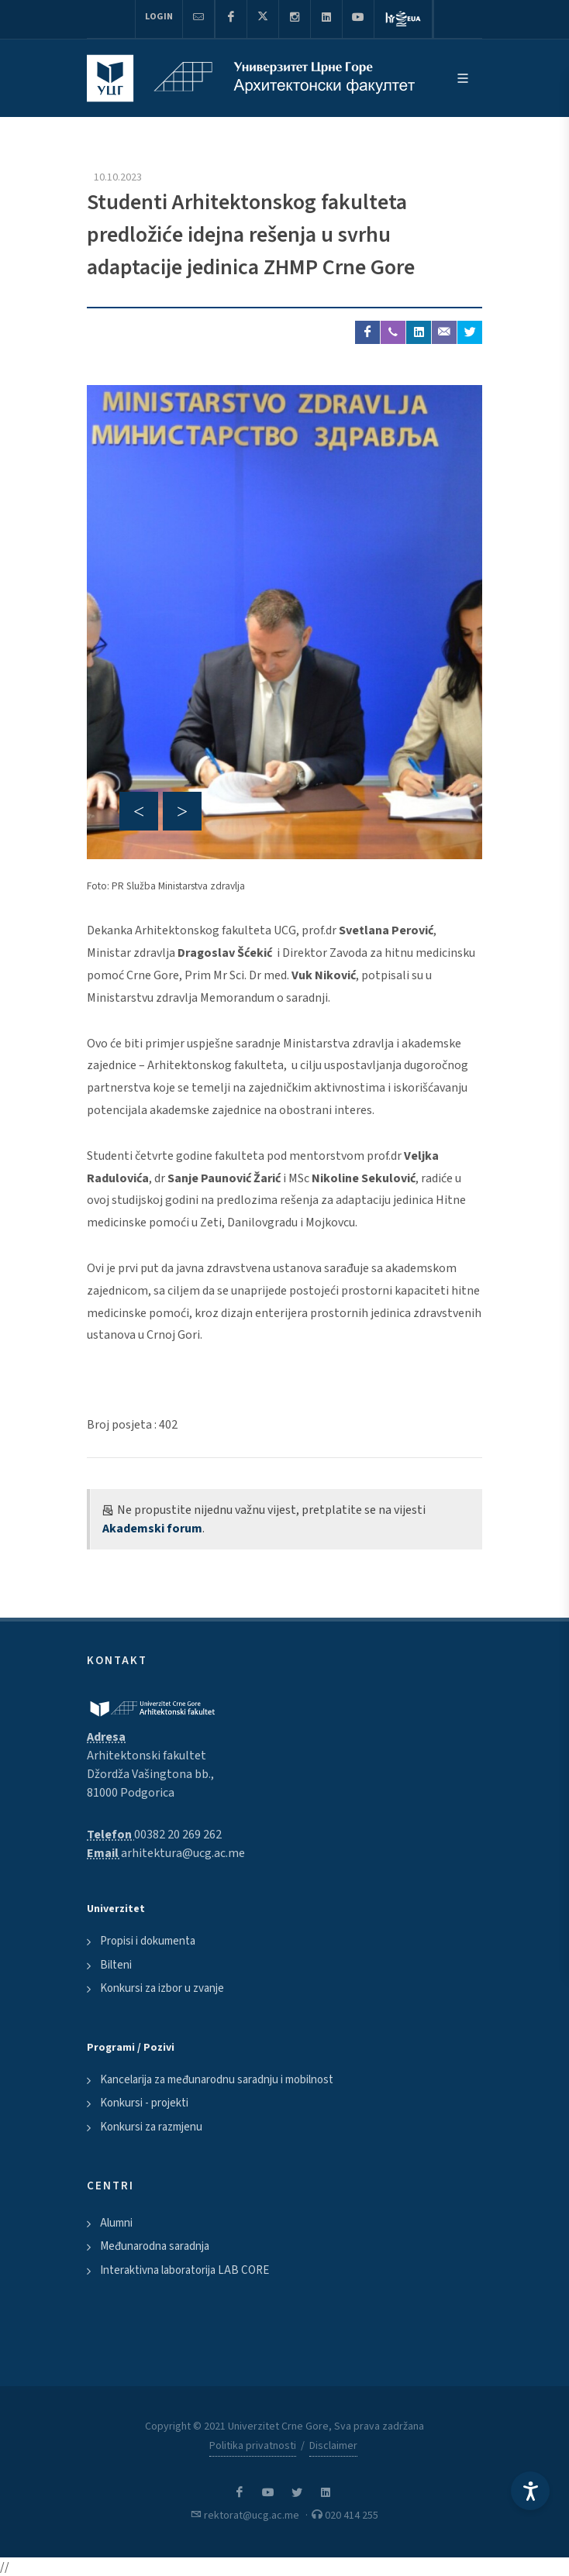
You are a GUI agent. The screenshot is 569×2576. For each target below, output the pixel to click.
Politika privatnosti (252, 2446)
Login (159, 16)
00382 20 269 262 (178, 1834)
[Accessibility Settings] (530, 2490)
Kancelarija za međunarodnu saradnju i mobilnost (216, 2080)
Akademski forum (152, 1528)
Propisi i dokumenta (147, 1941)
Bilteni (116, 1965)
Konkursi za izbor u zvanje (162, 1988)
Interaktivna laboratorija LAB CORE (184, 2270)
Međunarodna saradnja (154, 2246)
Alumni (116, 2223)
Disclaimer (333, 2446)
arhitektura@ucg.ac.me (183, 1853)
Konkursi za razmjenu (151, 2127)
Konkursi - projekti (144, 2103)
